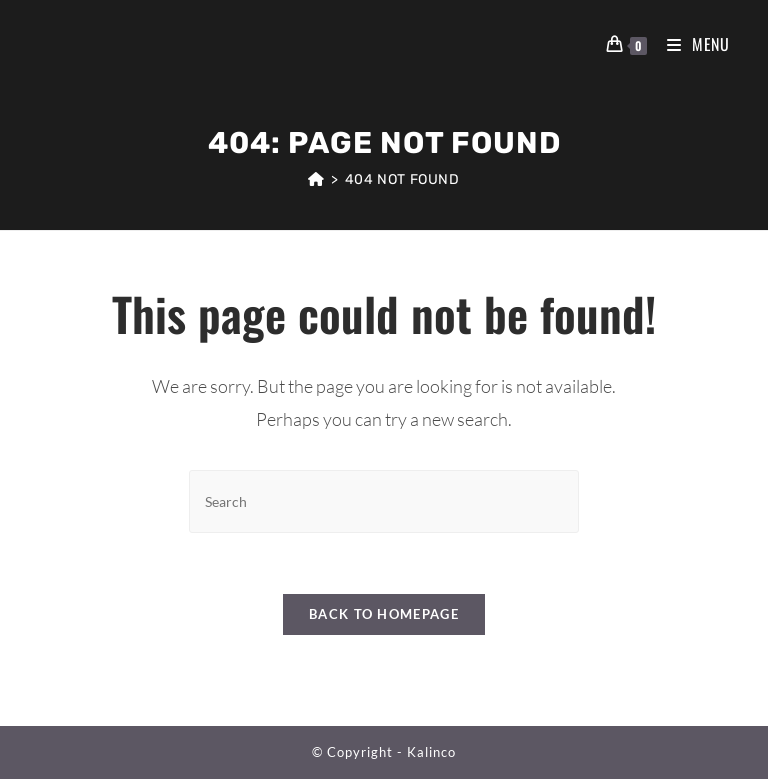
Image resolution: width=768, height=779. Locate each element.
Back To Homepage (384, 614)
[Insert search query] (384, 501)
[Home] (316, 179)
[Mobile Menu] (691, 44)
